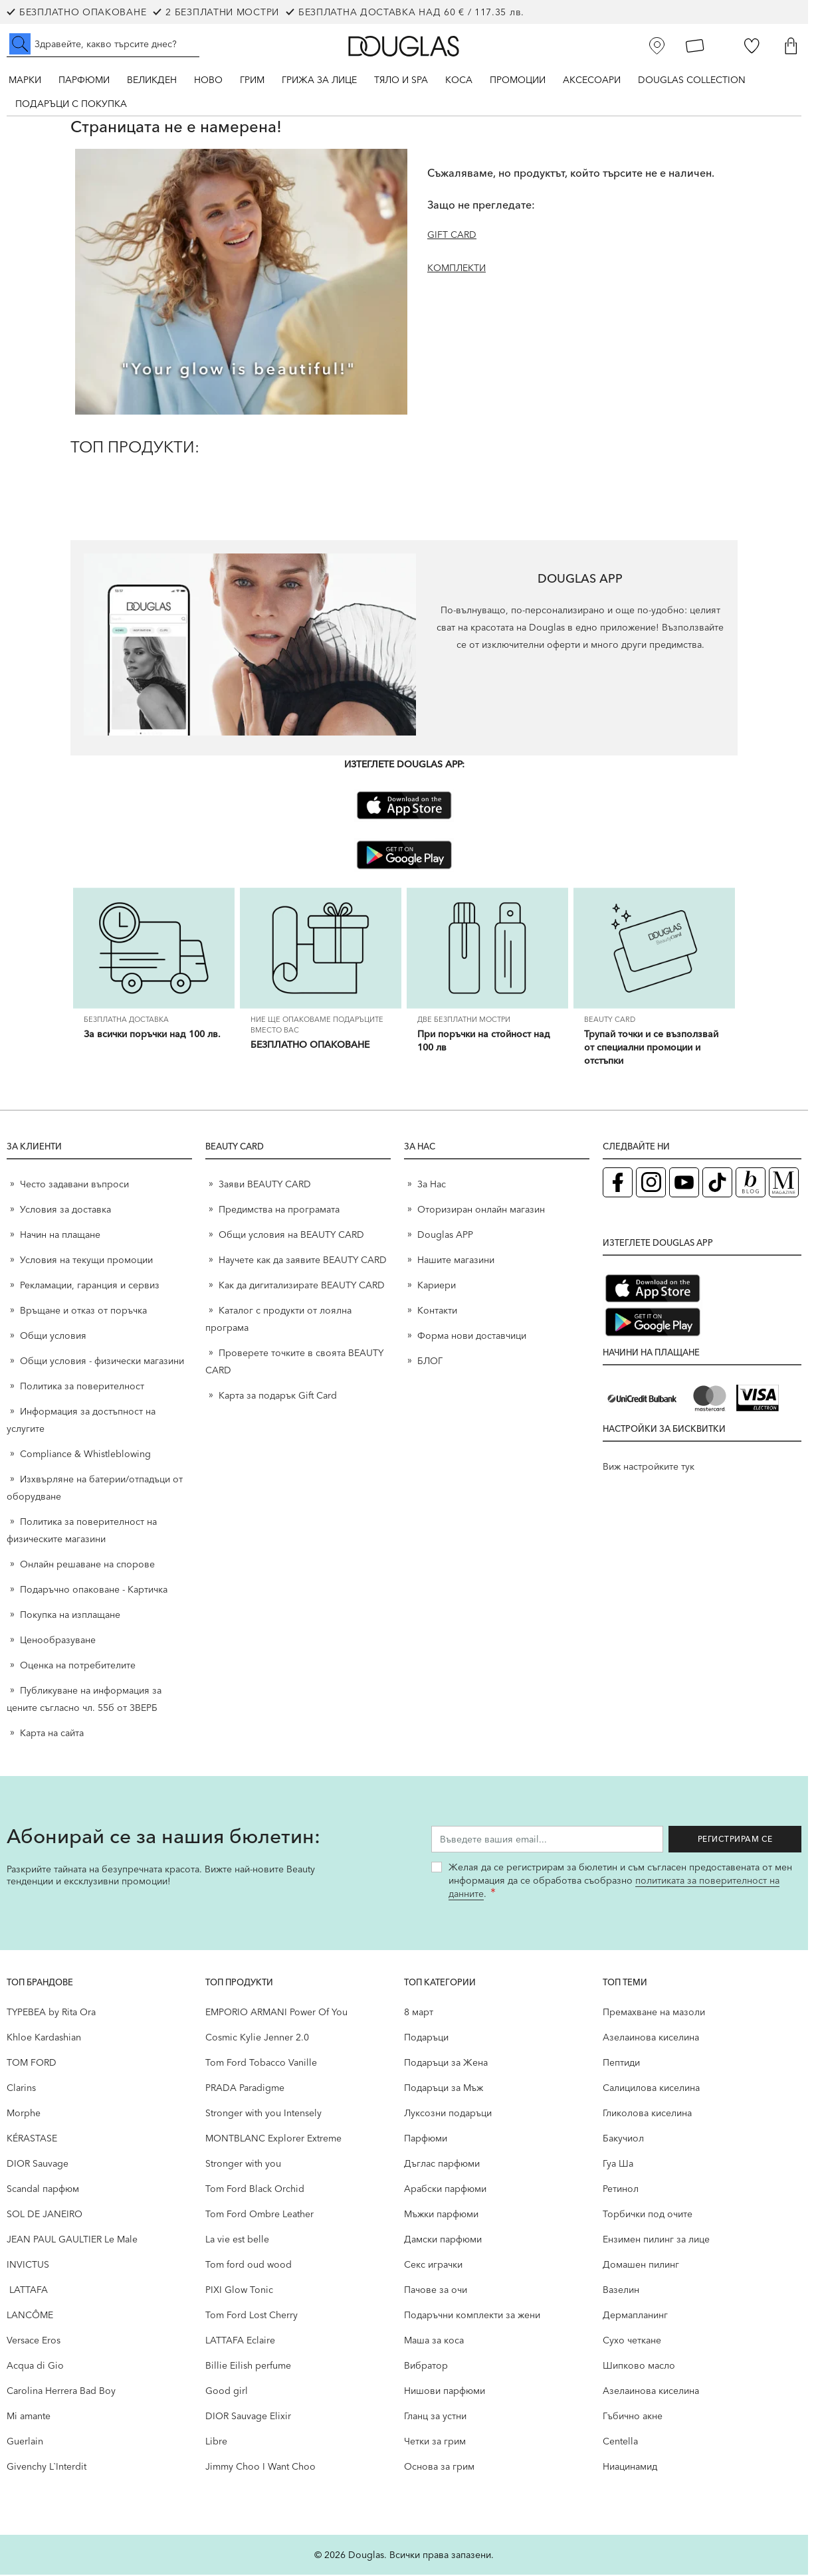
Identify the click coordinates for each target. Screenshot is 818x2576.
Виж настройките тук (648, 1468)
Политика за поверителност (82, 1387)
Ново (208, 80)
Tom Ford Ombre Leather (259, 2215)
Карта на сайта (52, 1734)
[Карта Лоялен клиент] (695, 45)
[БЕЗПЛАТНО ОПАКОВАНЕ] (320, 949)
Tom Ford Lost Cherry (251, 2316)
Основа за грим (439, 2468)
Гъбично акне (633, 2417)
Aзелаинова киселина (651, 2038)
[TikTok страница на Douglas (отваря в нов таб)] (717, 1184)
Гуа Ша (618, 2165)
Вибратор (426, 2367)
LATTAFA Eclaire (240, 2341)
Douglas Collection (692, 80)
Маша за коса (434, 2341)
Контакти (437, 1312)
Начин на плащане (60, 1236)
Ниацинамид (630, 2468)
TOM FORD (31, 2064)
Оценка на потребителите (78, 1666)
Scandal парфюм (43, 2190)
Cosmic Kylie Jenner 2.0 (257, 2038)
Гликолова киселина (647, 2114)
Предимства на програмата (279, 1211)
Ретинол (621, 2190)
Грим (252, 80)
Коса (458, 80)
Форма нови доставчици (471, 1337)
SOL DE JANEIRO (44, 2215)
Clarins (21, 2089)
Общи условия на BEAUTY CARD (291, 1236)
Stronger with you (243, 2165)
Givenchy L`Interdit (46, 2468)
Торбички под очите (647, 2215)
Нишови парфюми (444, 2392)
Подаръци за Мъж (443, 2089)
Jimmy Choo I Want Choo (260, 2468)
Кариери (436, 1286)
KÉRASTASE (32, 2139)
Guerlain (25, 2442)
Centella (620, 2442)
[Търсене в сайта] (103, 44)
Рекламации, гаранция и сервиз (89, 1286)
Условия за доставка (65, 1211)
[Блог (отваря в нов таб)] (751, 1184)
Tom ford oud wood (248, 2266)
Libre (216, 2442)
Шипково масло (639, 2367)
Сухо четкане (632, 2341)
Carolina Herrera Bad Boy (61, 2392)
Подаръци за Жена (446, 2064)
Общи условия (53, 1337)
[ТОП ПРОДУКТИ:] (404, 479)
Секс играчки (433, 2266)
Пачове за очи (435, 2291)
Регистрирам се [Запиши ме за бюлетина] (735, 1840)
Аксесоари (592, 80)
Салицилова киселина (651, 2089)
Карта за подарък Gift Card (278, 1397)
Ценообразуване (58, 1641)
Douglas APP (445, 1236)
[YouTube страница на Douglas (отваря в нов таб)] (684, 1184)
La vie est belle (237, 2240)
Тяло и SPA (401, 80)
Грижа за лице (319, 80)
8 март (418, 2013)
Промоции (518, 80)
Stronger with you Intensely (263, 2114)
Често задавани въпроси (74, 1185)
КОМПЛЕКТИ (456, 268)
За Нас (431, 1185)
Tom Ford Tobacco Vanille (261, 2064)
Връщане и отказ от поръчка (83, 1312)
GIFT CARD (451, 235)
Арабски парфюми (445, 2190)
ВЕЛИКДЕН (152, 80)
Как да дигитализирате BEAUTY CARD (302, 1286)
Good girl (226, 2392)
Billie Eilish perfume (248, 2367)
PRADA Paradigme (244, 2089)
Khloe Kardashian (44, 2038)
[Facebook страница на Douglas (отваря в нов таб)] (618, 1184)
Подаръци (426, 2038)
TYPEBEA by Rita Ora (51, 2013)
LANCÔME (30, 2316)
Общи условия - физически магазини (102, 1362)
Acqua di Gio (35, 2367)
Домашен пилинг (641, 2266)
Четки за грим (435, 2442)
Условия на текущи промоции (87, 1261)
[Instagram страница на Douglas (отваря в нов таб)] (651, 1184)
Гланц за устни (435, 2417)
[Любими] (752, 46)
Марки (25, 80)
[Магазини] (657, 46)
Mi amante (29, 2417)
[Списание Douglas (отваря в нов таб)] (784, 1184)
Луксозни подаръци (448, 2114)
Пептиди (621, 2064)
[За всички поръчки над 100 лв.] (154, 949)
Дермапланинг (635, 2316)
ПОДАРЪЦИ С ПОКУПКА (71, 104)
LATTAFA (27, 2291)
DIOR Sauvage (37, 2165)
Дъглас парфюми (442, 2165)
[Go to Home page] (404, 46)
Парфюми (84, 80)
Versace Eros (33, 2341)
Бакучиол (623, 2139)
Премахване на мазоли (654, 2013)
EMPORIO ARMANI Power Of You (276, 2013)
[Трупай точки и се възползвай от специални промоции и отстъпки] (654, 949)
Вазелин (621, 2291)
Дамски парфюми (443, 2240)
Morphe (24, 2114)
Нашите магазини (455, 1261)
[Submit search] (20, 43)
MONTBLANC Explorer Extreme (273, 2139)
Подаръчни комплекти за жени (472, 2316)
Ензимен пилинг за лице (656, 2240)
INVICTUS (28, 2266)
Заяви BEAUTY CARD (265, 1185)
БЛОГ (430, 1362)
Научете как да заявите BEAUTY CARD (303, 1261)
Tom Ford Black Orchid (254, 2190)
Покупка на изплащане (70, 1616)
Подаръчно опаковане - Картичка (93, 1591)
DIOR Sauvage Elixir (248, 2417)
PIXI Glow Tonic (239, 2291)
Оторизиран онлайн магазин (481, 1211)
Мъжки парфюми (441, 2215)
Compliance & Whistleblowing (85, 1455)
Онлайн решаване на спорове (87, 1565)
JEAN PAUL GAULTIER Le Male (72, 2240)
